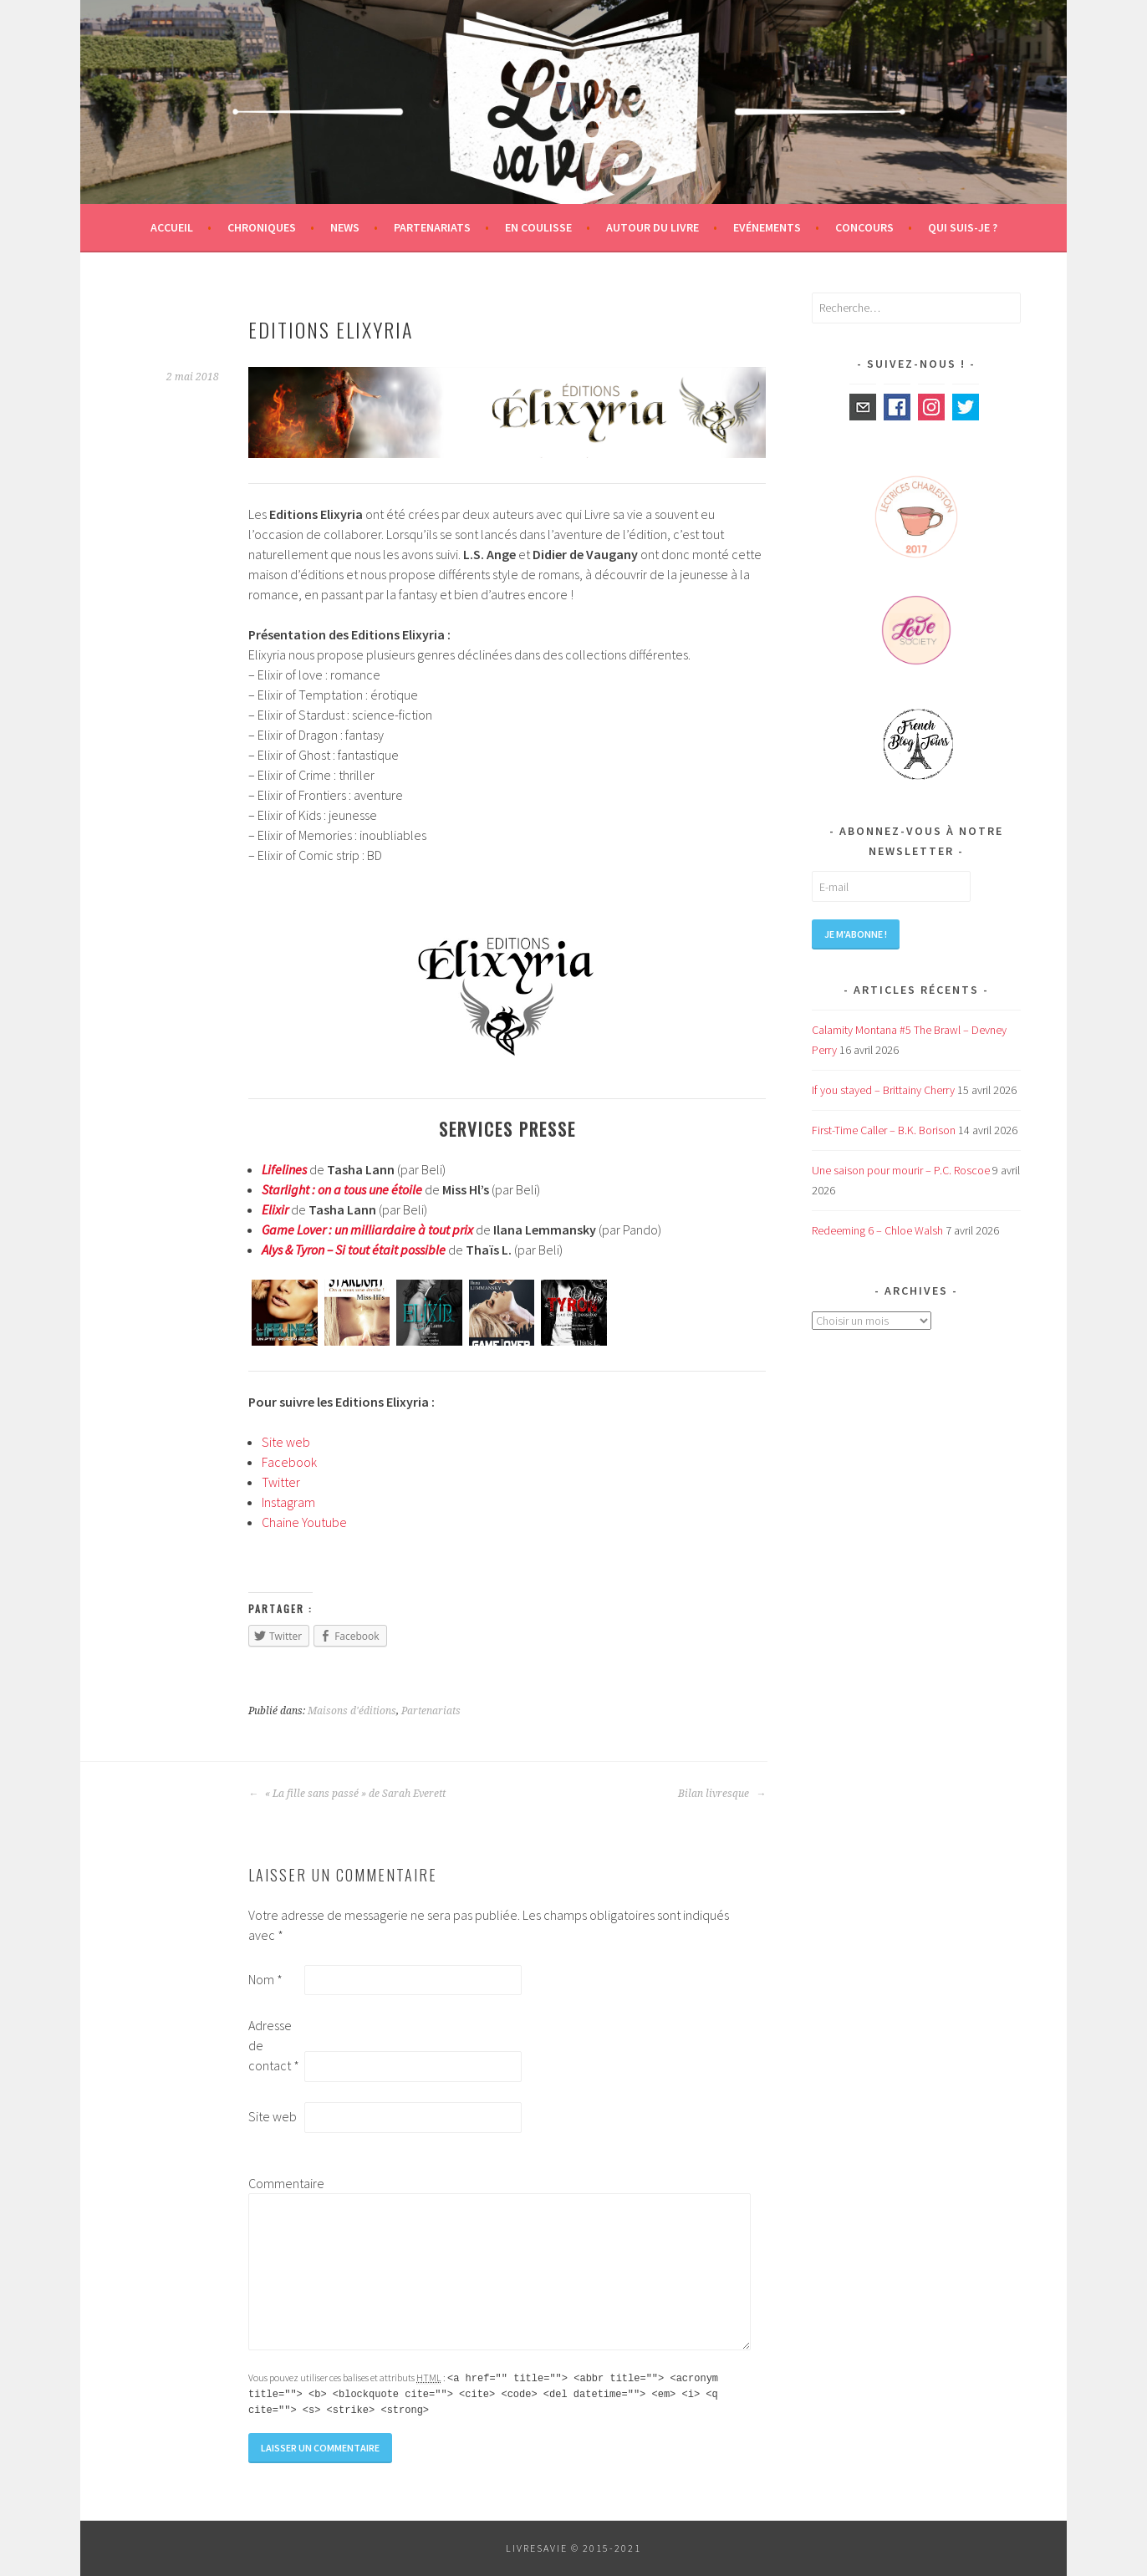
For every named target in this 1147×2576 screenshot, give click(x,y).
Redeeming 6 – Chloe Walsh (877, 1230)
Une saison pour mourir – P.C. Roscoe (901, 1170)
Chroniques (261, 227)
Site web (286, 1441)
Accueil (171, 227)
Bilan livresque (722, 1794)
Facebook (289, 1461)
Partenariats (432, 227)
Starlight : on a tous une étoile (342, 1189)
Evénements (767, 227)
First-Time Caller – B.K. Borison (884, 1130)
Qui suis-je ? (962, 227)
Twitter (281, 1482)
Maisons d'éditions (352, 1711)
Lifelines (284, 1169)
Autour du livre (652, 227)
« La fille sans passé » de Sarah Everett (347, 1794)
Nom (265, 1979)
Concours (864, 227)
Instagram (288, 1502)
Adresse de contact (273, 2045)
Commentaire (275, 2183)
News (344, 227)
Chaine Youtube (304, 1522)
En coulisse (538, 227)
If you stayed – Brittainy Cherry (883, 1089)
